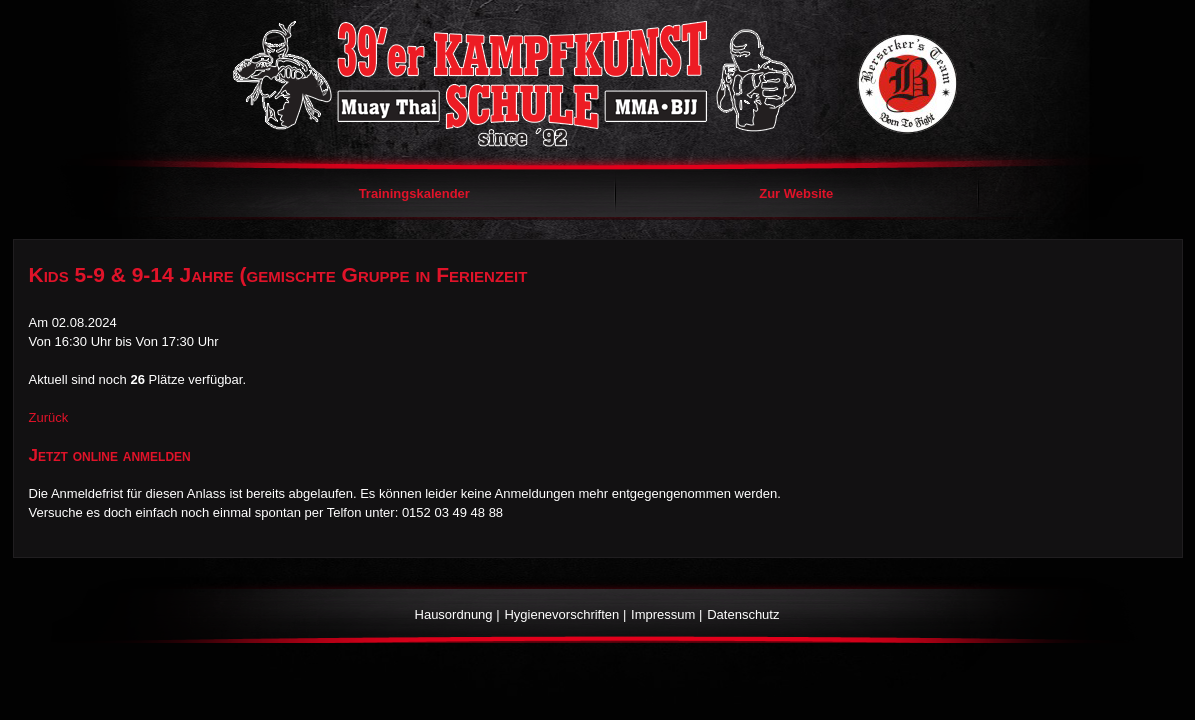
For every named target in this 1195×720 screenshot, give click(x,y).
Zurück (49, 417)
